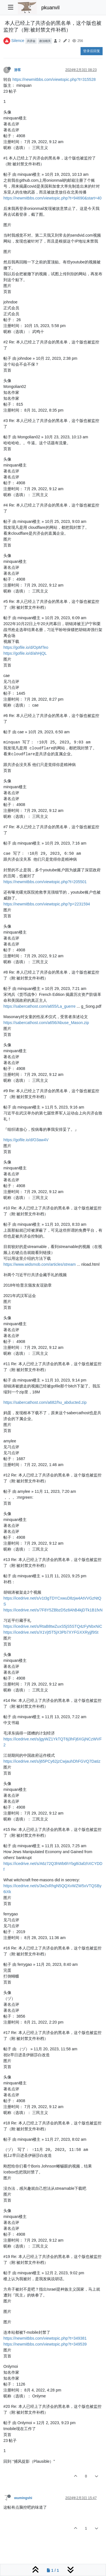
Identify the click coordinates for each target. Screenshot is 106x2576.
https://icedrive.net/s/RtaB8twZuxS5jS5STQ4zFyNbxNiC (52, 1626)
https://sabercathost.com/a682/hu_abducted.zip (44, 1402)
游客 (17, 70)
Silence (17, 40)
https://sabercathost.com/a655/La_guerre (39, 1006)
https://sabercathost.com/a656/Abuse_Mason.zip (46, 1022)
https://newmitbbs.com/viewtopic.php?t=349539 (45, 2344)
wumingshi (23, 2498)
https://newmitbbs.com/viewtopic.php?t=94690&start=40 (52, 198)
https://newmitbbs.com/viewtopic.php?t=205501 (45, 882)
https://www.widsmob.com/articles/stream (39, 1264)
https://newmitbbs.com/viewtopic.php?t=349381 (45, 2338)
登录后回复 (91, 51)
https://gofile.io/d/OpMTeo (25, 647)
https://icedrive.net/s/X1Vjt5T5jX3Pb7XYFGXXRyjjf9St (50, 1632)
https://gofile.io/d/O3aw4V (26, 1140)
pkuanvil (50, 7)
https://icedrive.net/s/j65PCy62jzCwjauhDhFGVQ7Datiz (51, 1761)
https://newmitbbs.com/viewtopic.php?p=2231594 (46, 904)
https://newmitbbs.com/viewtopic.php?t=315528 (54, 79)
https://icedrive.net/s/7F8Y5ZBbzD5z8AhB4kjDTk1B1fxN (53, 1610)
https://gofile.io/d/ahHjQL (25, 653)
